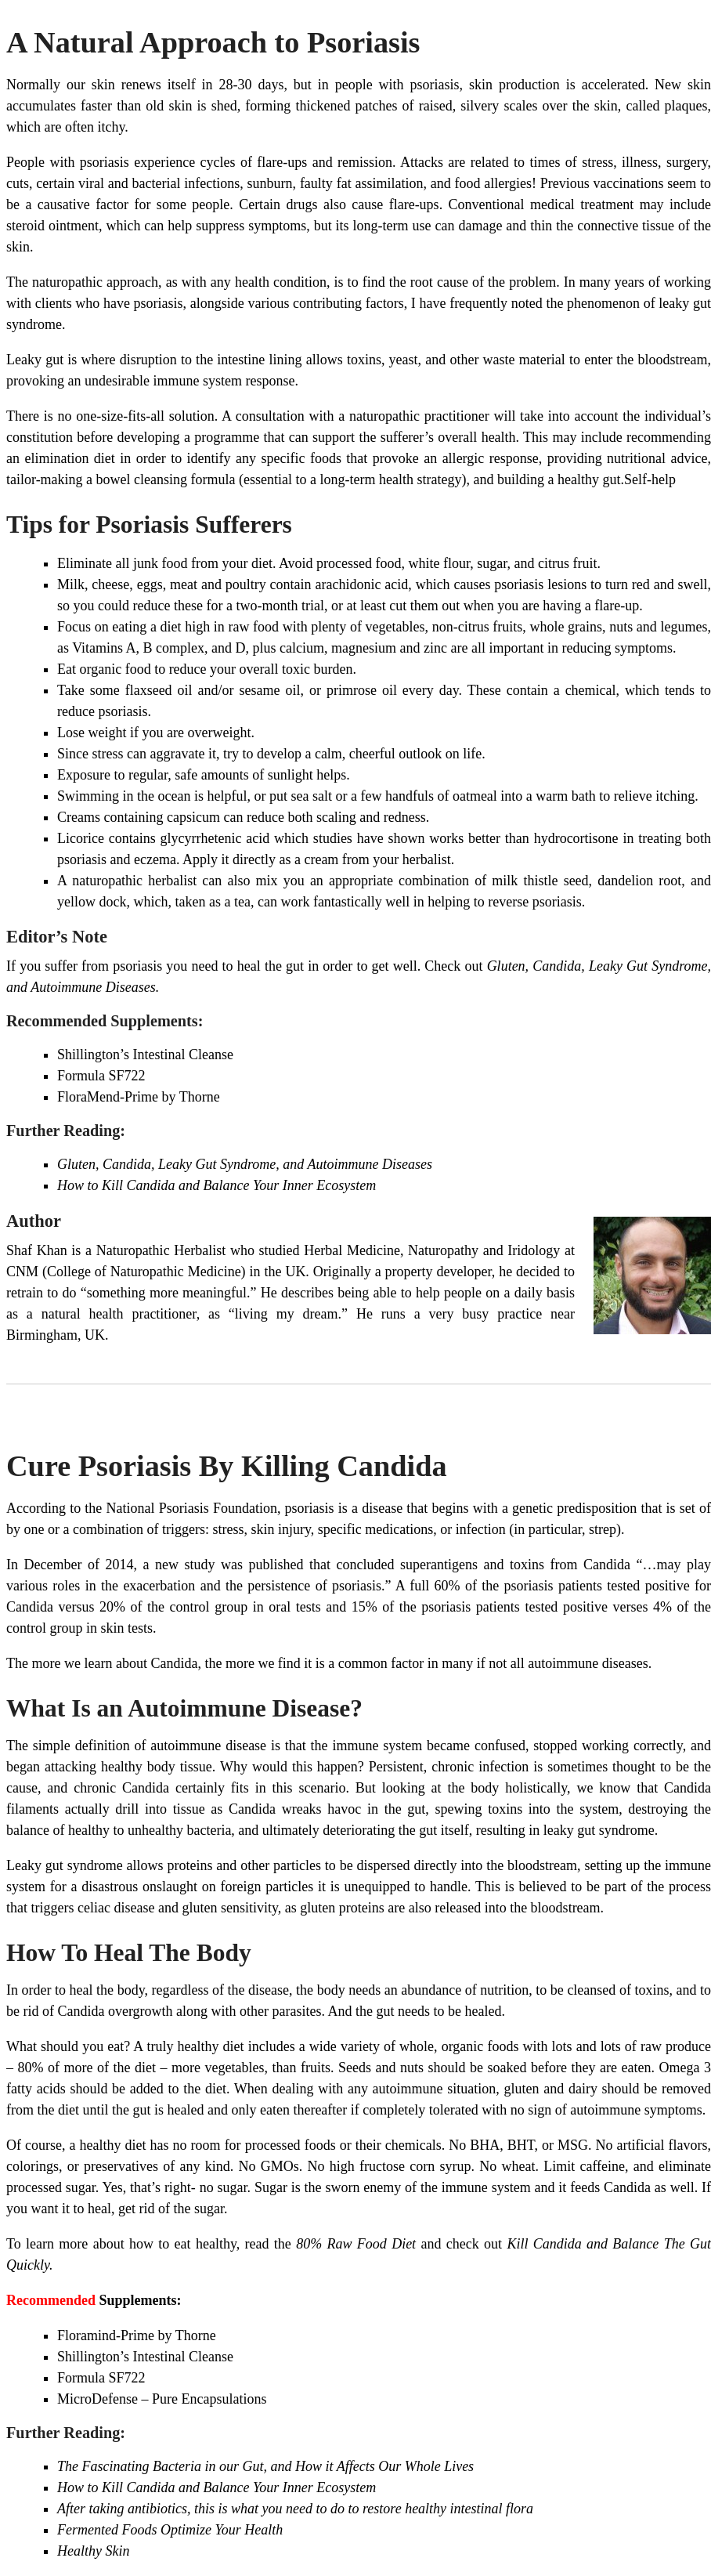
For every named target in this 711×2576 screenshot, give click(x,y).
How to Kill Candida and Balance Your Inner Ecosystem (216, 1185)
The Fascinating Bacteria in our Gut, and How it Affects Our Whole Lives (265, 2466)
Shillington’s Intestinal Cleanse (145, 1054)
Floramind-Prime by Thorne (136, 2335)
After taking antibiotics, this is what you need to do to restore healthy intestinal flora (295, 2508)
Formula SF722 (101, 1076)
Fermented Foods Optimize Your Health (170, 2530)
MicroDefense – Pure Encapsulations (161, 2399)
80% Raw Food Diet (356, 2244)
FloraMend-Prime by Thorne (138, 1097)
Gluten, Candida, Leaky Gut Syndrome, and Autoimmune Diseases (244, 1164)
